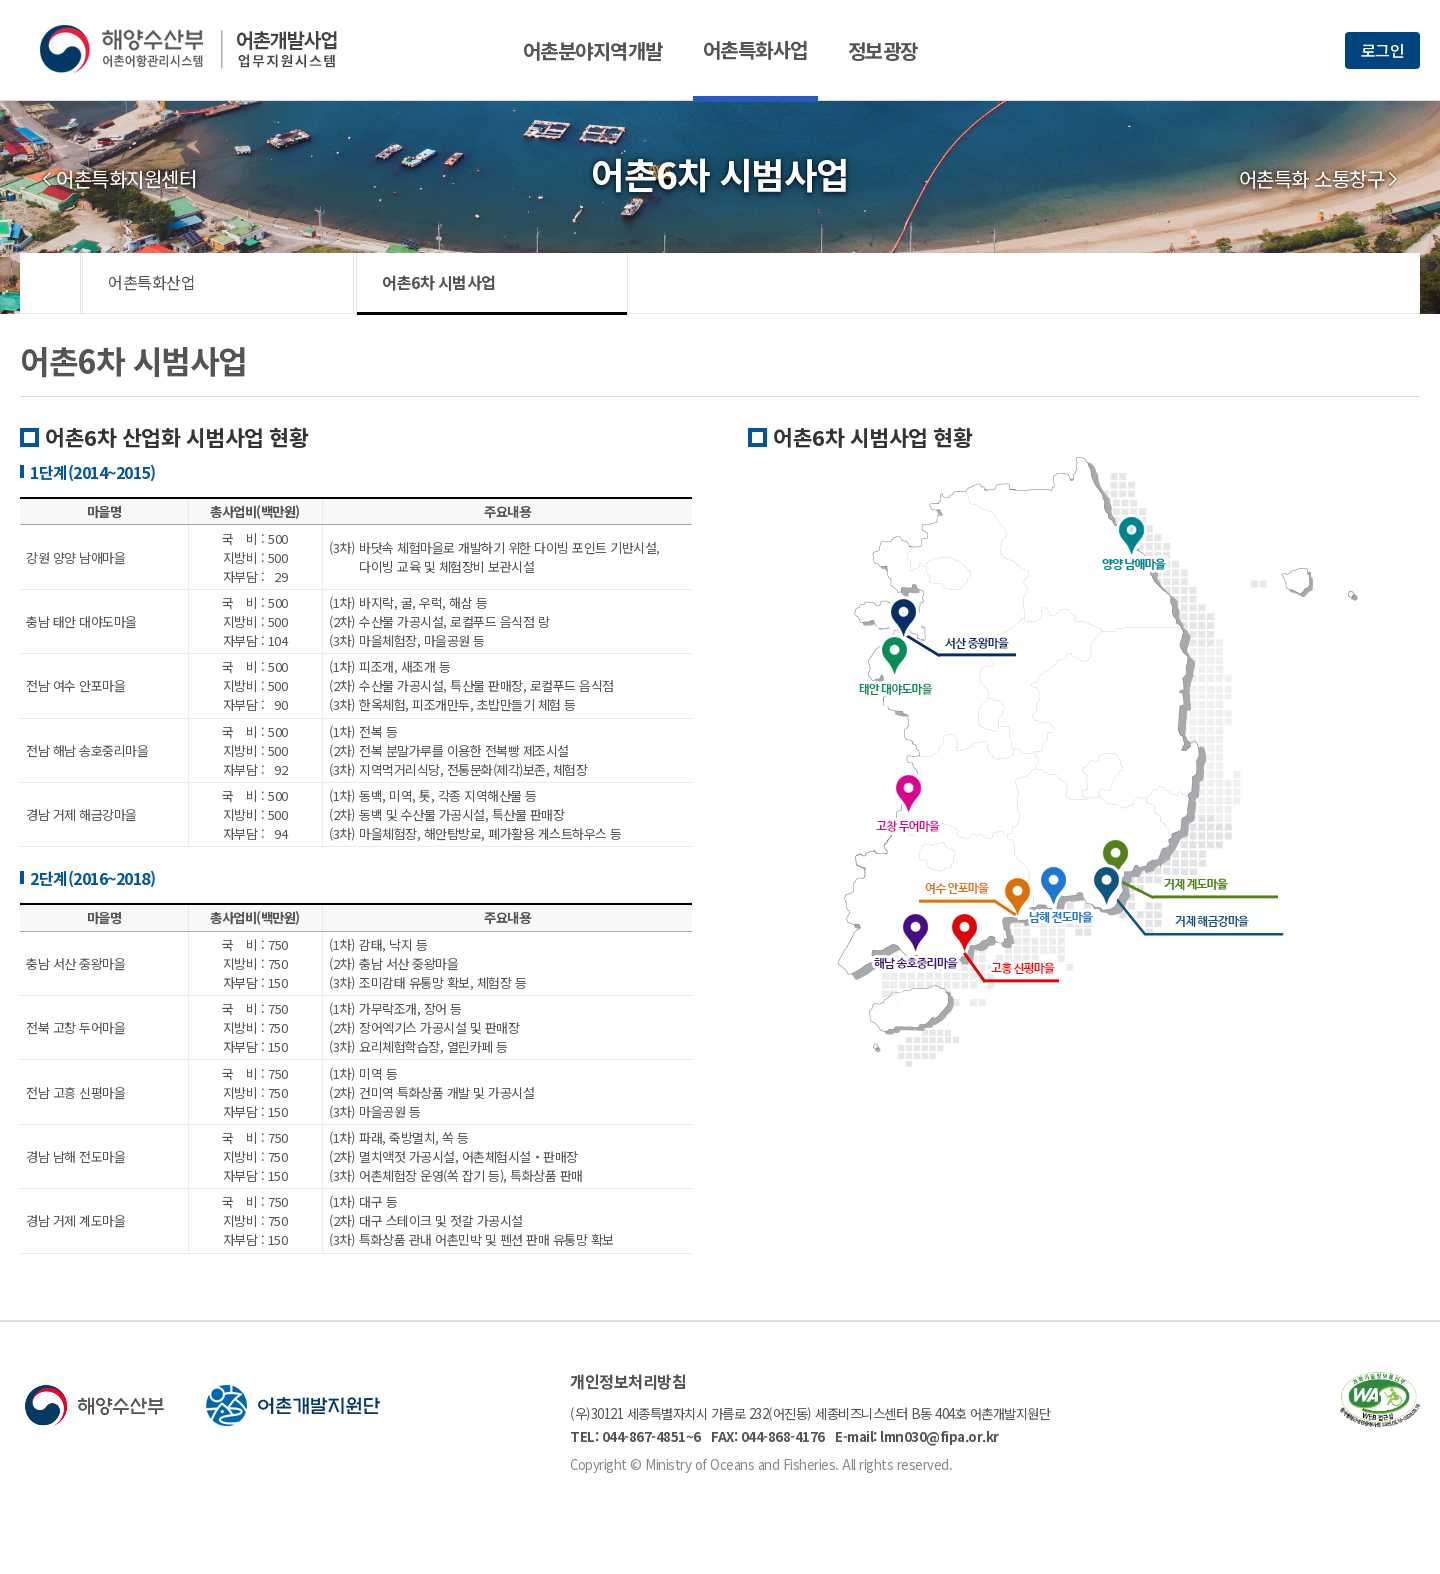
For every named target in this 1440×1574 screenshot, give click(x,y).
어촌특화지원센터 (126, 179)
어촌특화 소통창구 (1312, 179)
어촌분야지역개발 (593, 50)
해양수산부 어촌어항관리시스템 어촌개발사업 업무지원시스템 (202, 49)
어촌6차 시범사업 (439, 282)
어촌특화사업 (755, 49)
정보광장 (883, 50)
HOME (50, 283)
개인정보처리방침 (628, 1381)
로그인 (1383, 50)
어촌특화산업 (151, 282)
